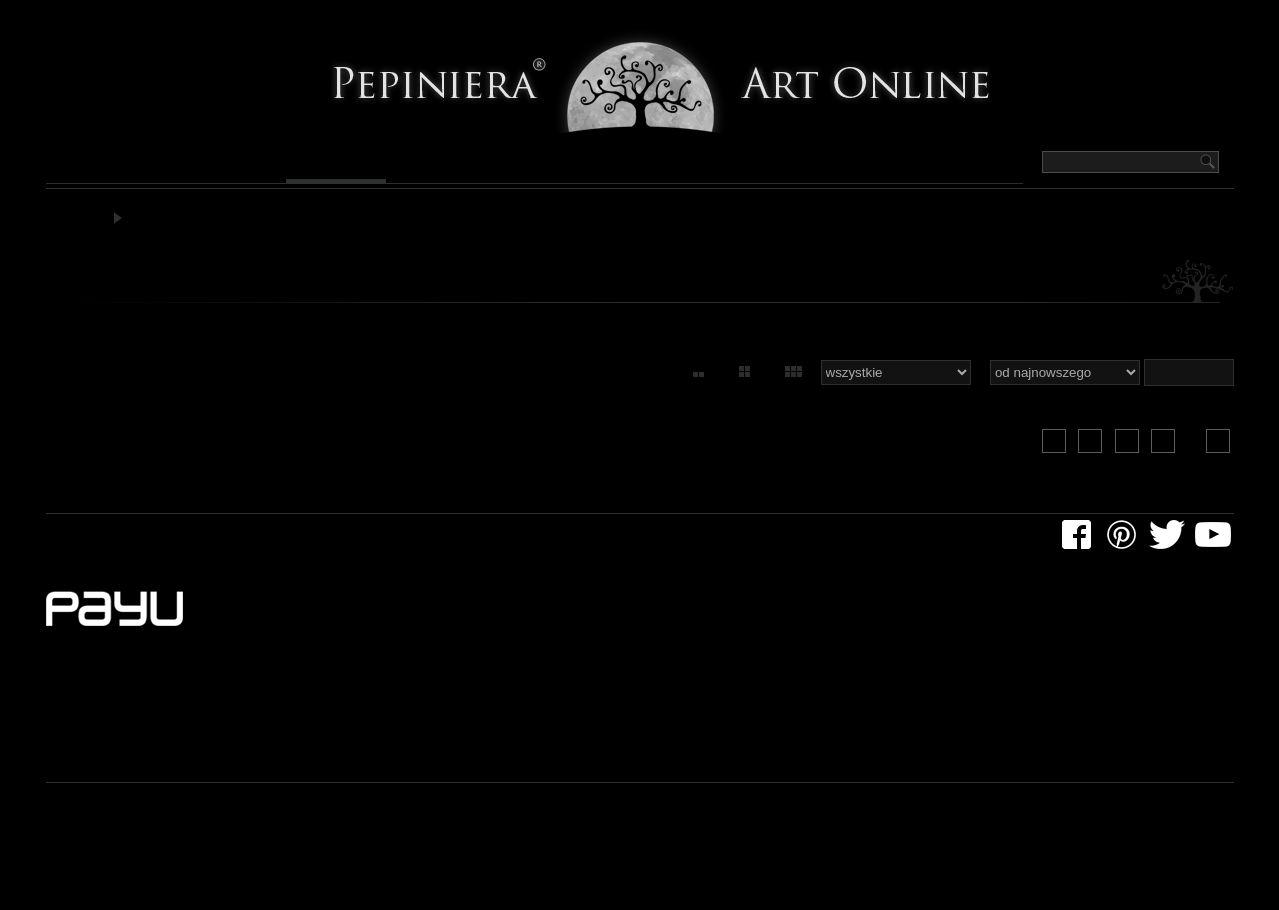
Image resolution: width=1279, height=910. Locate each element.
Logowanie (1192, 19)
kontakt (594, 543)
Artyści (724, 166)
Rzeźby (544, 166)
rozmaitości (305, 543)
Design (632, 166)
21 (1097, 453)
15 (682, 386)
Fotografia (436, 166)
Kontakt (935, 166)
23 (1169, 453)
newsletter (508, 543)
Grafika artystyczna (194, 222)
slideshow (1187, 387)
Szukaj (1039, 19)
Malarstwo (111, 166)
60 (779, 386)
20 (1061, 453)
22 (1133, 453)
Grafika (326, 166)
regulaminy (408, 543)
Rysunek (228, 166)
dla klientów (91, 543)
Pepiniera (826, 166)
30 (729, 386)
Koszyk (1107, 19)
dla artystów (199, 543)
